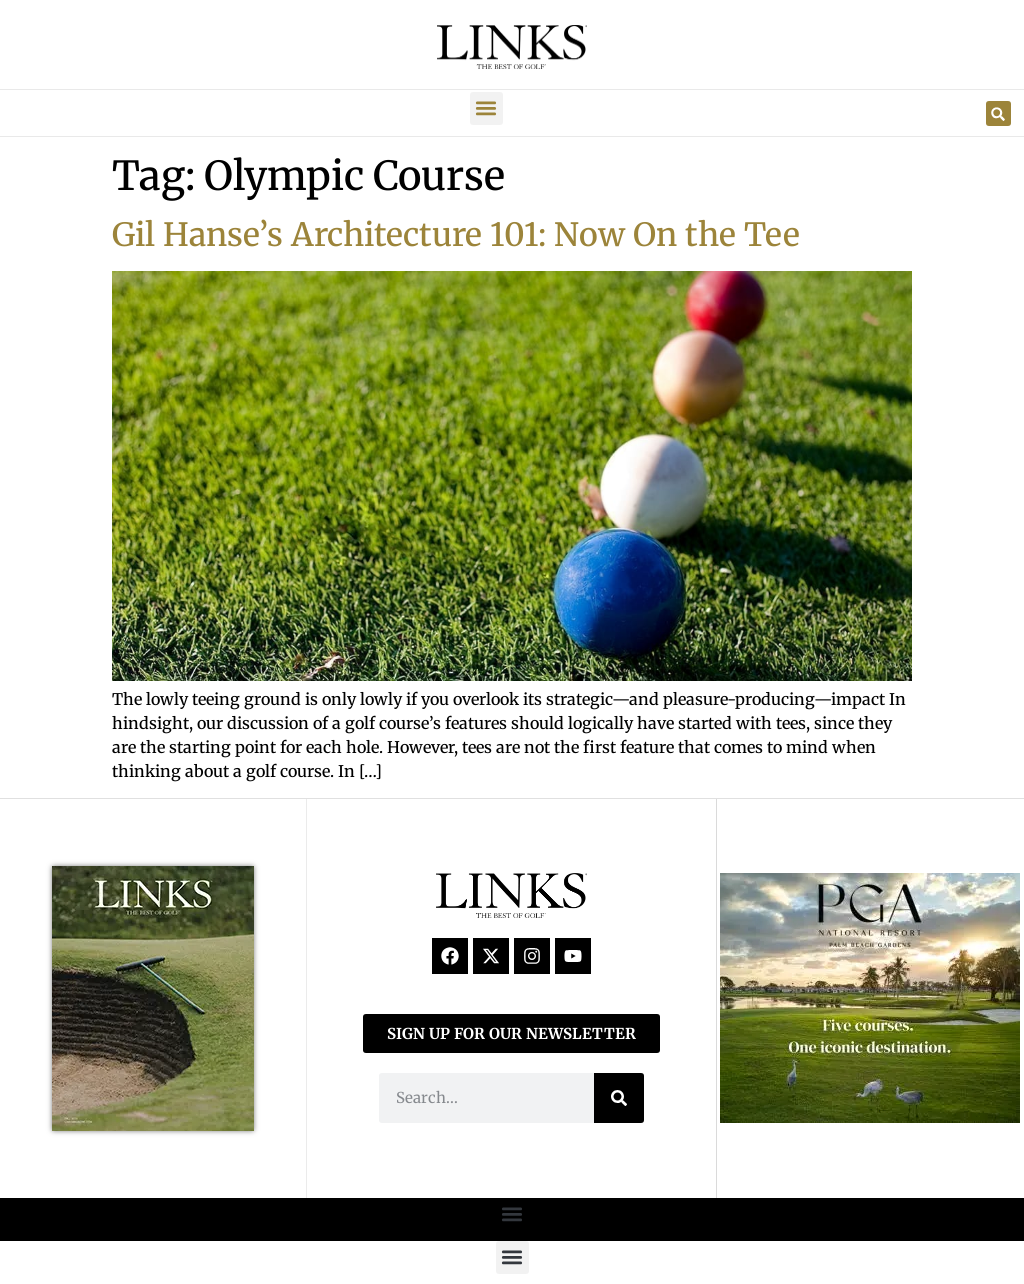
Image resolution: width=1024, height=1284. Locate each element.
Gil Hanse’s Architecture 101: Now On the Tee (456, 235)
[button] (486, 108)
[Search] (619, 1098)
